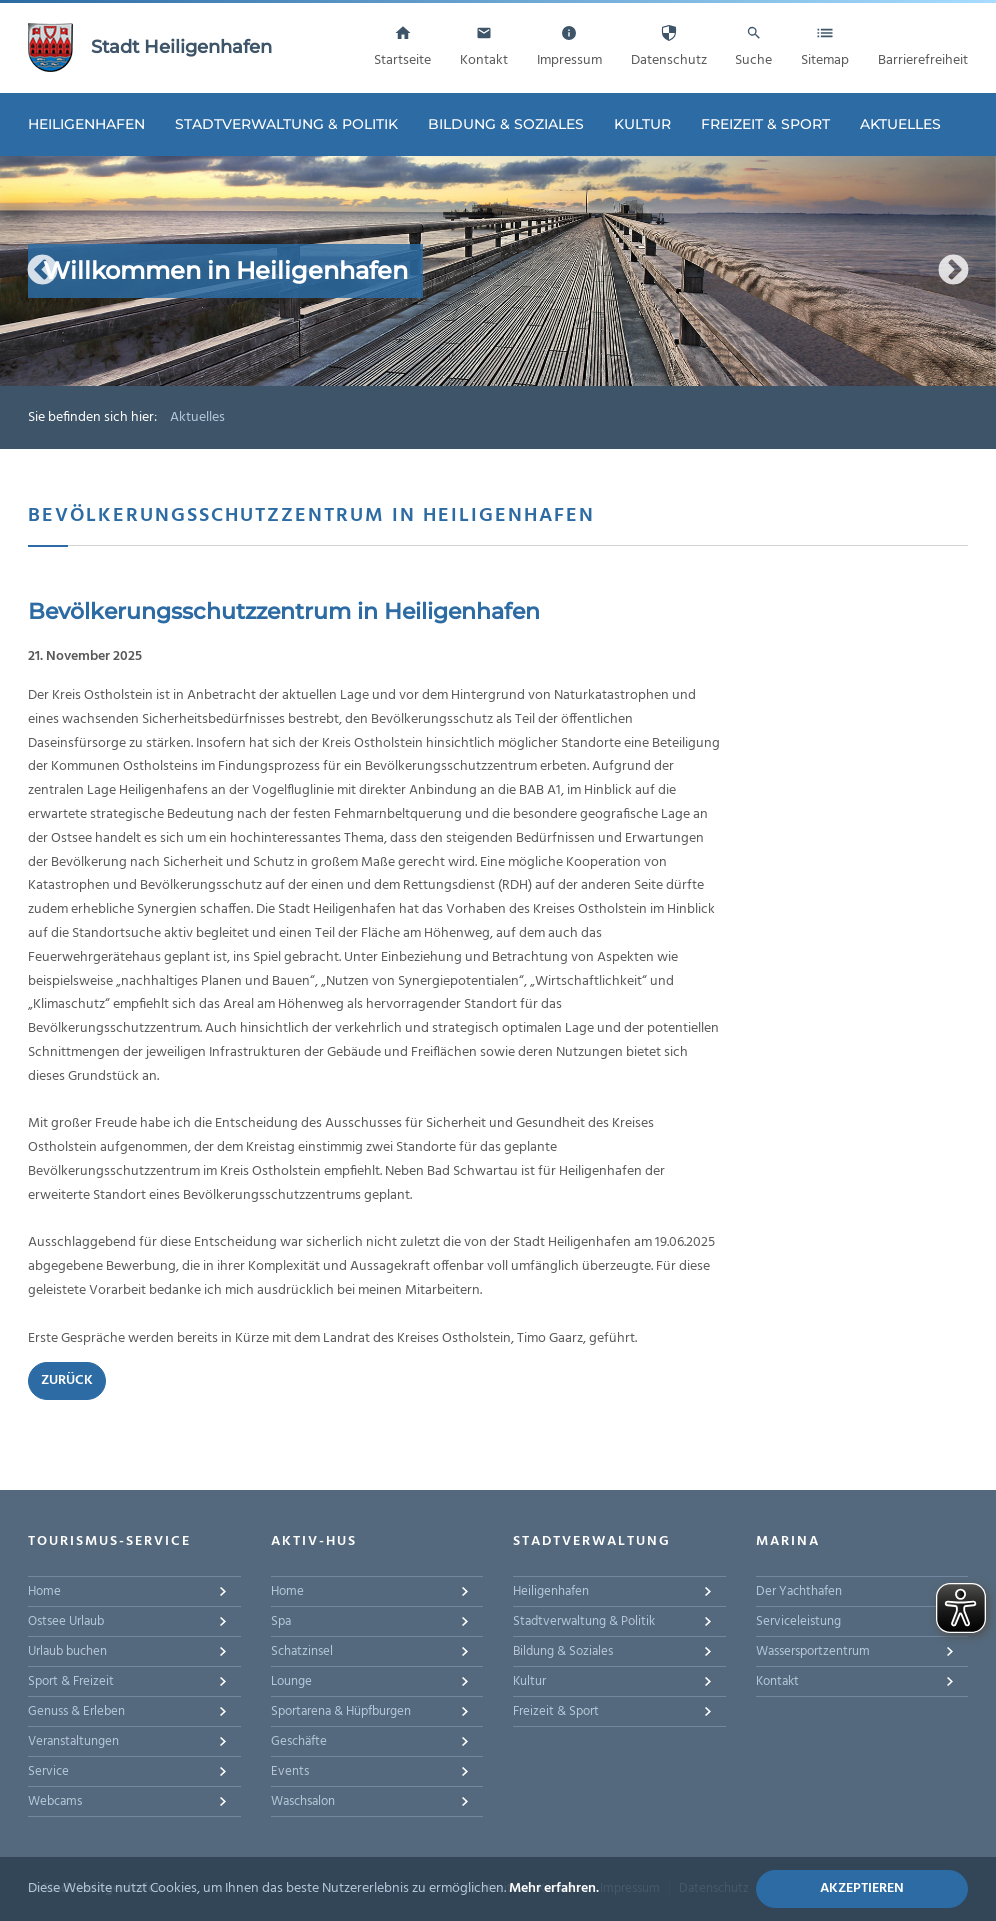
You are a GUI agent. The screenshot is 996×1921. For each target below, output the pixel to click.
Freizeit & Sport (765, 124)
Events (290, 1771)
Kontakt (777, 1681)
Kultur (642, 124)
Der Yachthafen (799, 1591)
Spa (281, 1621)
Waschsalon (303, 1801)
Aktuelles (900, 124)
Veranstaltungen (73, 1741)
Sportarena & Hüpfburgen (341, 1711)
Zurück (67, 1380)
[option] (498, 271)
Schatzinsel (302, 1651)
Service (48, 1771)
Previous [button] (42, 270)
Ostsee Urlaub (66, 1621)
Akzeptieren (862, 1888)
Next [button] (953, 270)
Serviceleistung (798, 1621)
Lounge (291, 1681)
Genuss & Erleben (76, 1711)
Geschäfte (299, 1741)
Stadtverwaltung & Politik (286, 124)
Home (44, 1591)
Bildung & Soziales (506, 124)
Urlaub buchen (67, 1651)
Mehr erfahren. (554, 1888)
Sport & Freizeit (71, 1681)
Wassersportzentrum (813, 1651)
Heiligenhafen (86, 124)
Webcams (55, 1801)
